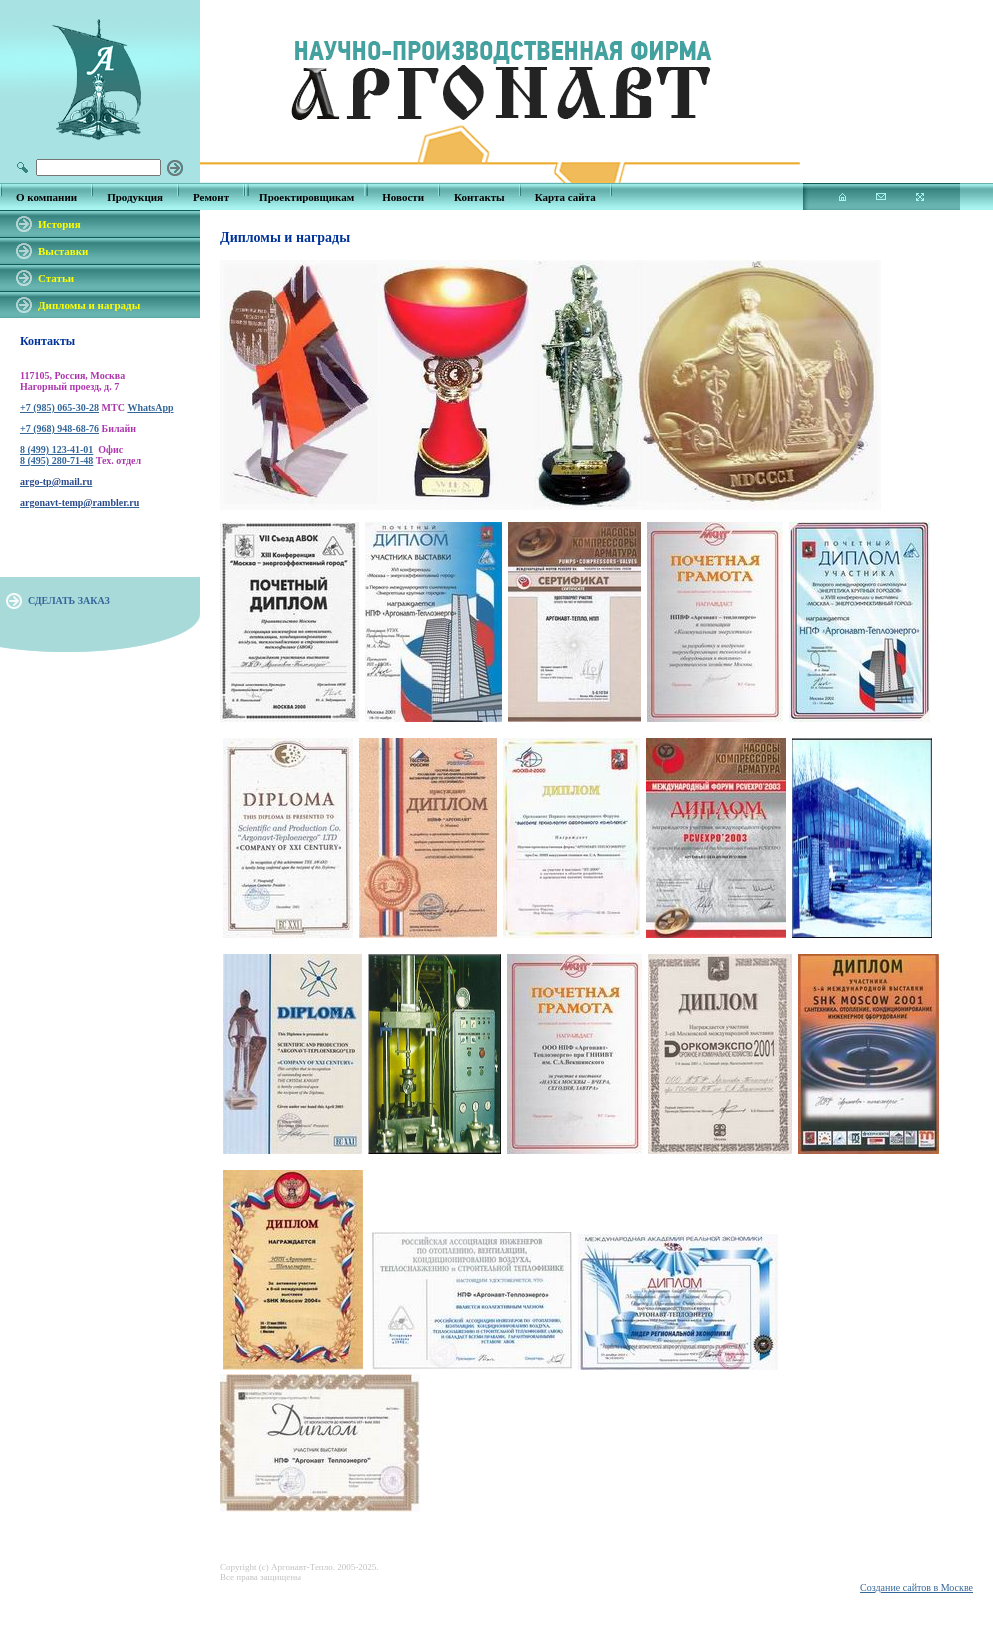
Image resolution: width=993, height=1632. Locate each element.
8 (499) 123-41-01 (56, 449)
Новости (403, 197)
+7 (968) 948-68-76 (59, 428)
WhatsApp (150, 407)
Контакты (479, 197)
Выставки (63, 251)
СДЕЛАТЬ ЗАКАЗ (69, 600)
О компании (46, 197)
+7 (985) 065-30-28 (59, 407)
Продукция (135, 197)
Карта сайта (565, 197)
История (59, 224)
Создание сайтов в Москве (916, 1587)
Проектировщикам (306, 197)
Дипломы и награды (89, 305)
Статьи (56, 278)
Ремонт (211, 197)
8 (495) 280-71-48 (56, 460)
